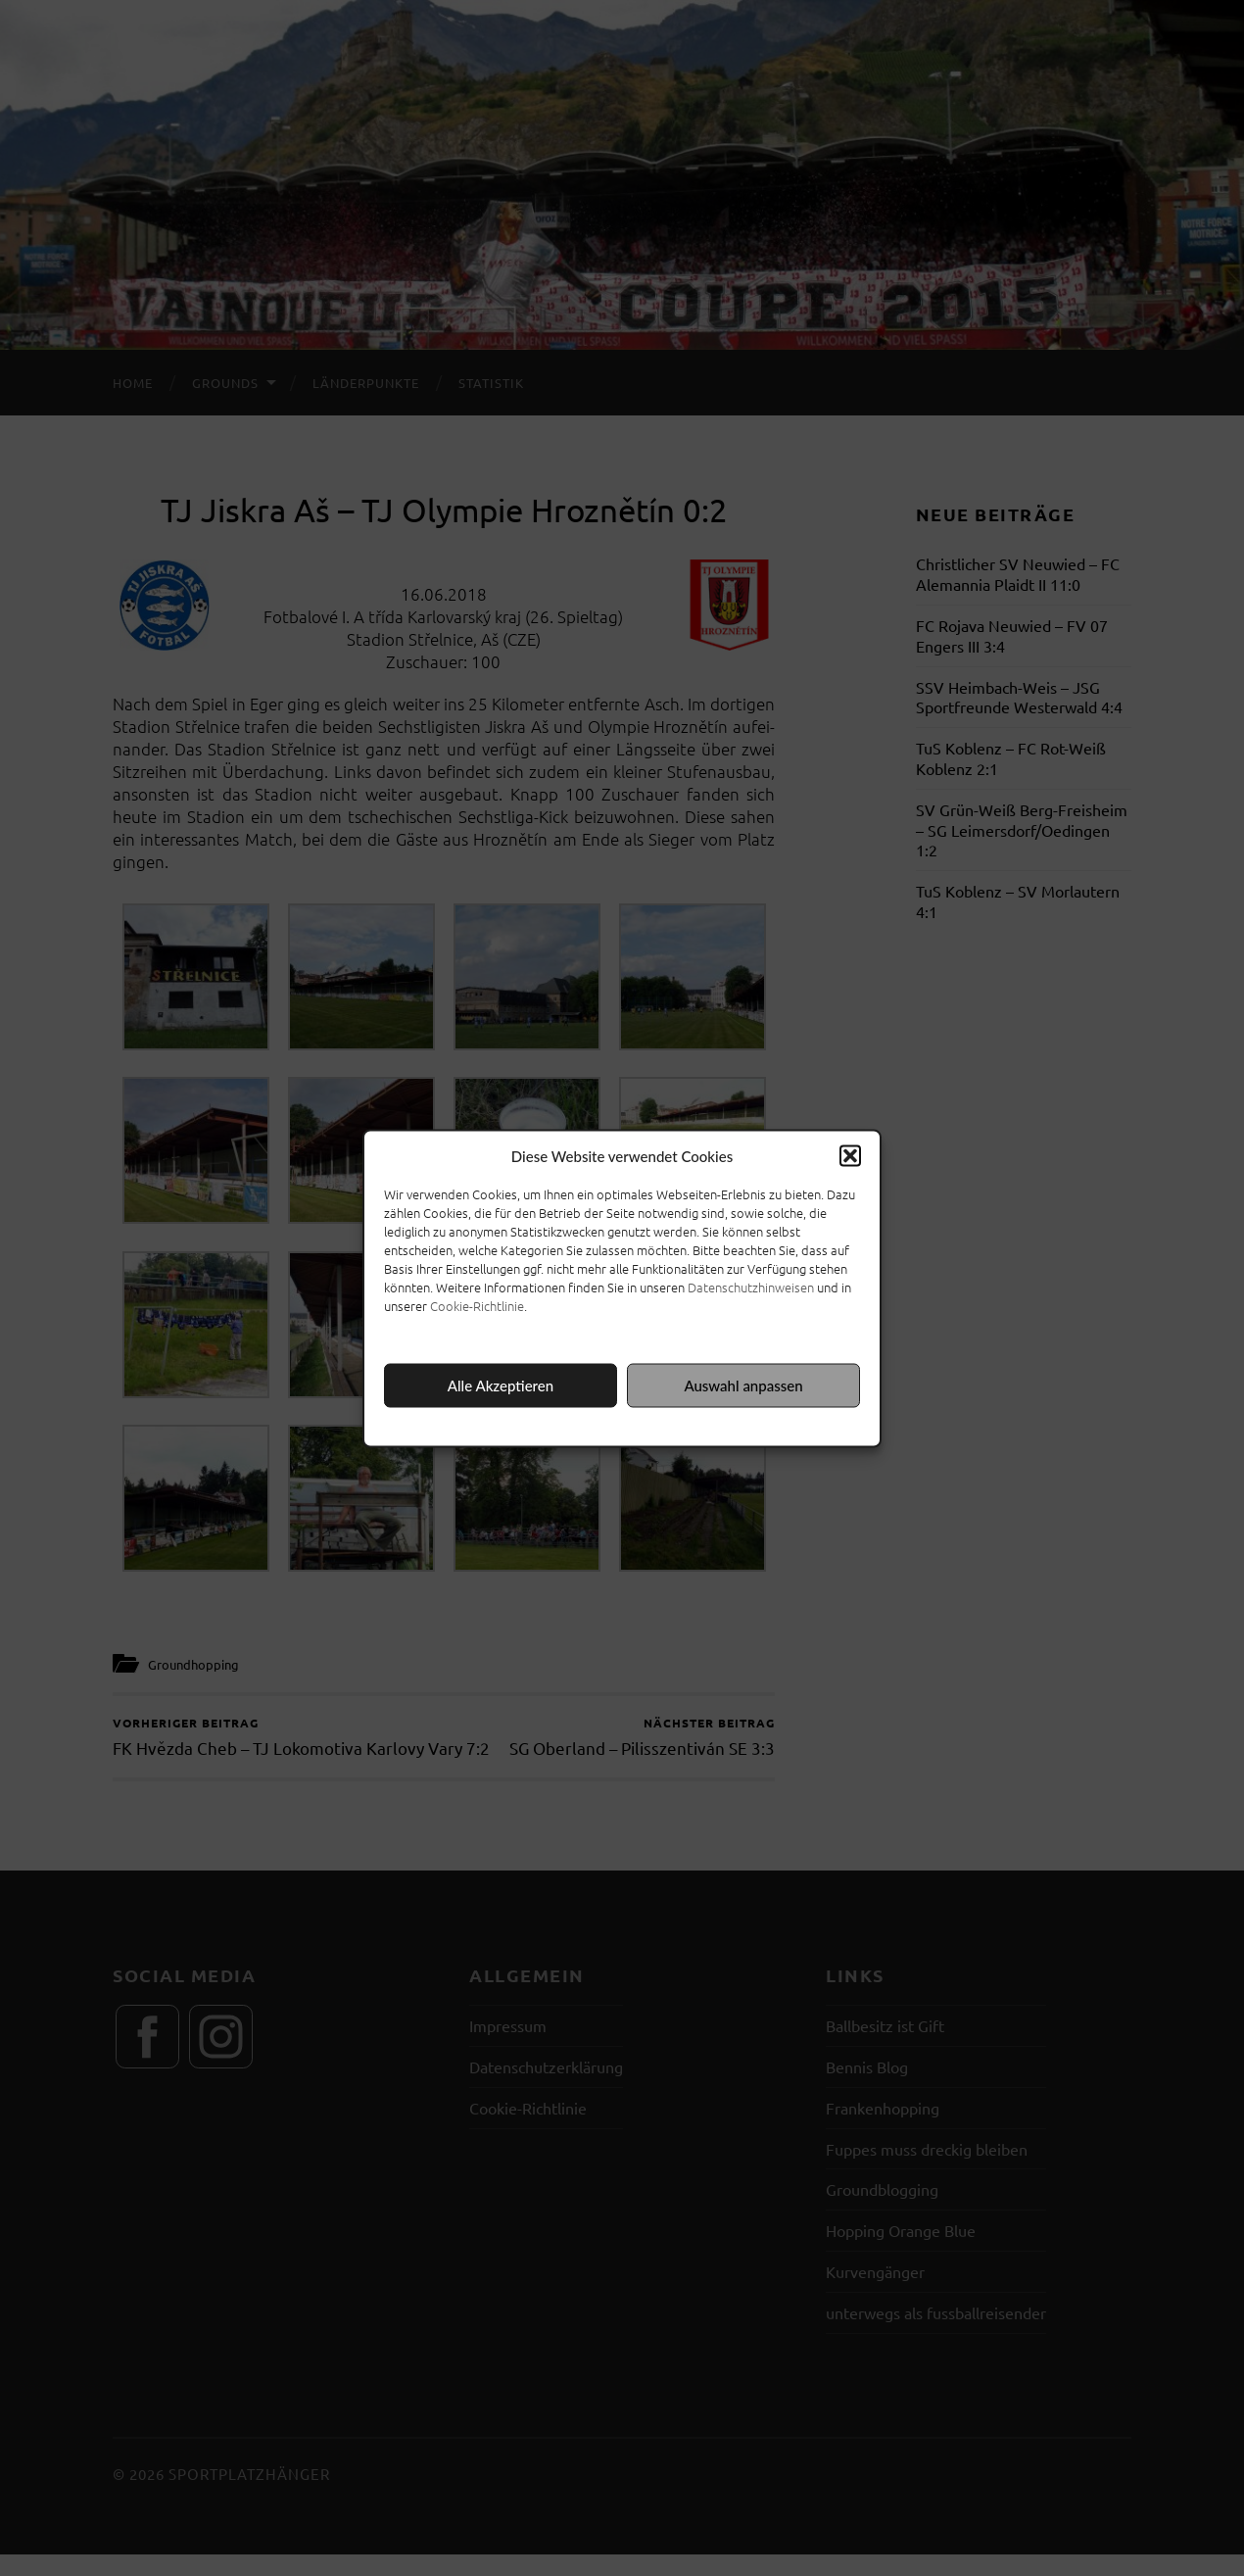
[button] (850, 1155)
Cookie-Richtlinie (477, 1304)
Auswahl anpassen (743, 1385)
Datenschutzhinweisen (751, 1286)
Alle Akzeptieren (500, 1385)
